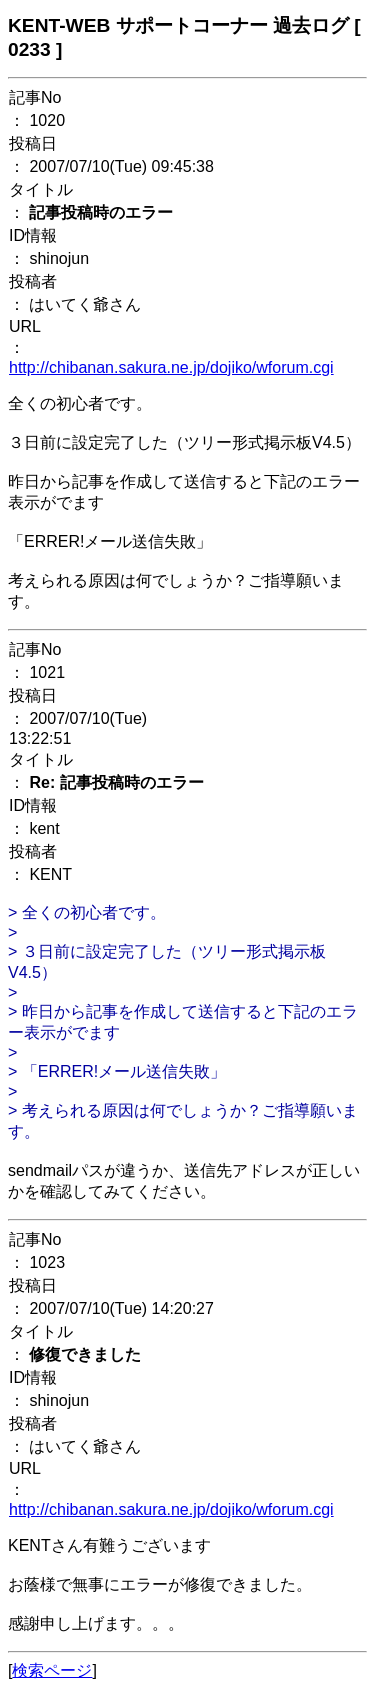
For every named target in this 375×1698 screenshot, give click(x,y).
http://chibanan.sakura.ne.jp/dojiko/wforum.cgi (171, 367)
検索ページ (52, 1670)
